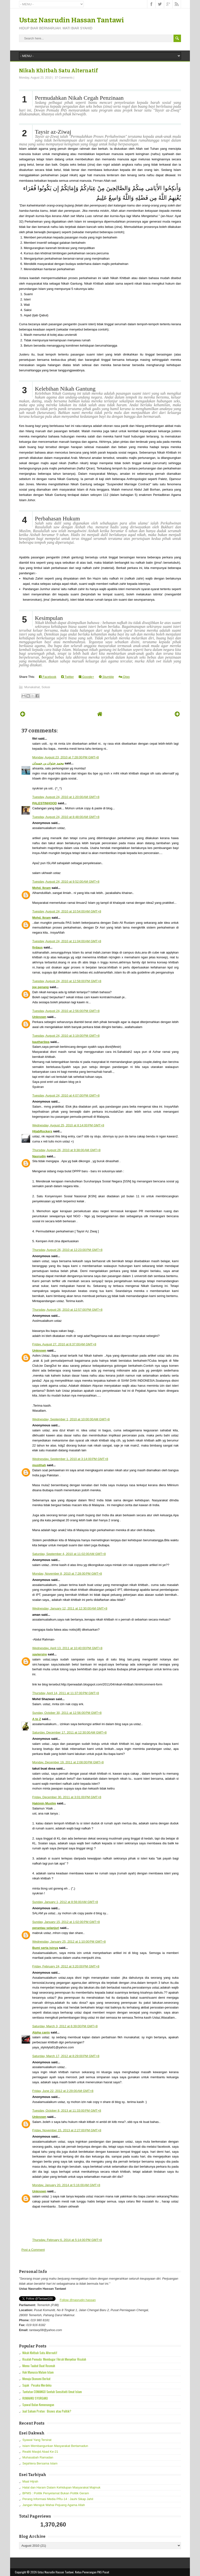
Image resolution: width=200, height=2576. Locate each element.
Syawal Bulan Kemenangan (38, 2404)
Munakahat (32, 687)
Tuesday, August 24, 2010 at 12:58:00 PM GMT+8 (66, 981)
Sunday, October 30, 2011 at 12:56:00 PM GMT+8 (67, 1713)
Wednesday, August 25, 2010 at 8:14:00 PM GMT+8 (68, 1125)
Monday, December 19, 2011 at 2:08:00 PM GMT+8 (68, 1762)
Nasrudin (39, 1156)
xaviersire (39, 1654)
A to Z (36, 1719)
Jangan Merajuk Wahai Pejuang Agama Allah (53, 2505)
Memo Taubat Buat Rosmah (38, 2365)
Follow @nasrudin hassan (78, 2300)
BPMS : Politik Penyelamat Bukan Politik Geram (55, 2493)
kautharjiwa (41, 1042)
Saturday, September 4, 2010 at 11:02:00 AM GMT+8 (69, 1554)
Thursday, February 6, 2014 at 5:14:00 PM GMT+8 (67, 2240)
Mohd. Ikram (41, 888)
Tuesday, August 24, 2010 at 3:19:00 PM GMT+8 (66, 1035)
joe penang (40, 987)
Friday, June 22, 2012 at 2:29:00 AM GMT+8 (62, 2091)
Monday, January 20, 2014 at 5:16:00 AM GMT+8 (66, 2185)
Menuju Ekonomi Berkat (36, 2378)
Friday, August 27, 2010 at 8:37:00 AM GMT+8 (64, 1344)
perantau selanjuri (45, 1928)
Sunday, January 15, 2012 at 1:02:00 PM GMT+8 (66, 1922)
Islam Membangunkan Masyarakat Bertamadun (55, 2446)
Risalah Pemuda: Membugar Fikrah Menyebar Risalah (54, 2359)
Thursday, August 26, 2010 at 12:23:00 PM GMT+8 (67, 1250)
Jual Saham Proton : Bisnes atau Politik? (46, 2411)
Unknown (39, 1017)
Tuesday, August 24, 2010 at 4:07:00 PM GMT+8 (66, 1095)
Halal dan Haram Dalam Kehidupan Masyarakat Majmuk (61, 2487)
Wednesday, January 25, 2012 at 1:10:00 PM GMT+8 (69, 1941)
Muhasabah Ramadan (37, 2457)
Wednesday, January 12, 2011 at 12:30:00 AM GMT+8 (69, 1608)
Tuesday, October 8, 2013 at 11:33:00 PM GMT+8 (66, 2110)
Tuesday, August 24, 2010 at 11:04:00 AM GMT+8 (66, 941)
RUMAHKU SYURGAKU (35, 2398)
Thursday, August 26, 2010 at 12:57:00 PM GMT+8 (67, 1309)
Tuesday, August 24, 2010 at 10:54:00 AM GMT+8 (66, 911)
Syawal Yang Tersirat (37, 2440)
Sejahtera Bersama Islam (40, 2463)
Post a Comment (33, 2250)
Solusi (46, 687)
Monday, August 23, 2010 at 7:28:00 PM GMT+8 (65, 757)
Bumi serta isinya (45, 1948)
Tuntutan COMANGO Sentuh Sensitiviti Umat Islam (52, 2391)
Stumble (106, 677)
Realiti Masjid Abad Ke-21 (40, 2451)
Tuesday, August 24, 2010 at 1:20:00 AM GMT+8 (65, 797)
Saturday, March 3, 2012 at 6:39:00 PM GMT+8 (64, 2026)
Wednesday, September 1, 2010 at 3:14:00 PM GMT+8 (70, 1459)
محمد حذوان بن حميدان (48, 763)
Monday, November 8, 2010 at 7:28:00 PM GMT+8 (67, 1573)
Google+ (86, 677)
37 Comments (64, 77)
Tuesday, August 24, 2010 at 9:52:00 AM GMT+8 (65, 881)
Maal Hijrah (30, 2481)
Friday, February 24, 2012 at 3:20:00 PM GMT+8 (65, 1966)
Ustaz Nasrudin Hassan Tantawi (71, 20)
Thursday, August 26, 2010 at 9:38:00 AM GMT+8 (66, 1150)
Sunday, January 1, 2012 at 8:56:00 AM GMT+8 (65, 1902)
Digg (124, 677)
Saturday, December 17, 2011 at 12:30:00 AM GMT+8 (69, 1732)
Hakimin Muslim (44, 1803)
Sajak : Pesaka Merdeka (37, 2385)
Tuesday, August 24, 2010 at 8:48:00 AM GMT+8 (65, 817)
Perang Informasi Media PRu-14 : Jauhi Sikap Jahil (57, 2499)
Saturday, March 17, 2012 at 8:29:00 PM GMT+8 (65, 2056)
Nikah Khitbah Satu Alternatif (58, 71)
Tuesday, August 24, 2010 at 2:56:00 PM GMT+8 (66, 1011)
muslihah (39, 1465)
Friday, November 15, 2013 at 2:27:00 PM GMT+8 (66, 2130)
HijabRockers (42, 1131)
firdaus (37, 947)
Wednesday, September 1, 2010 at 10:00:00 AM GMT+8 (71, 1419)
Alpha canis (41, 2032)
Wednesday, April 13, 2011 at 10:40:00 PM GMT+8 (67, 1648)
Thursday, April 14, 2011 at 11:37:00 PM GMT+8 (65, 1693)
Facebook (47, 677)
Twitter (67, 677)
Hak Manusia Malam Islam (38, 2372)
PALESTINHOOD (44, 803)
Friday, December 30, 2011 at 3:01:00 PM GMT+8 (66, 1797)
